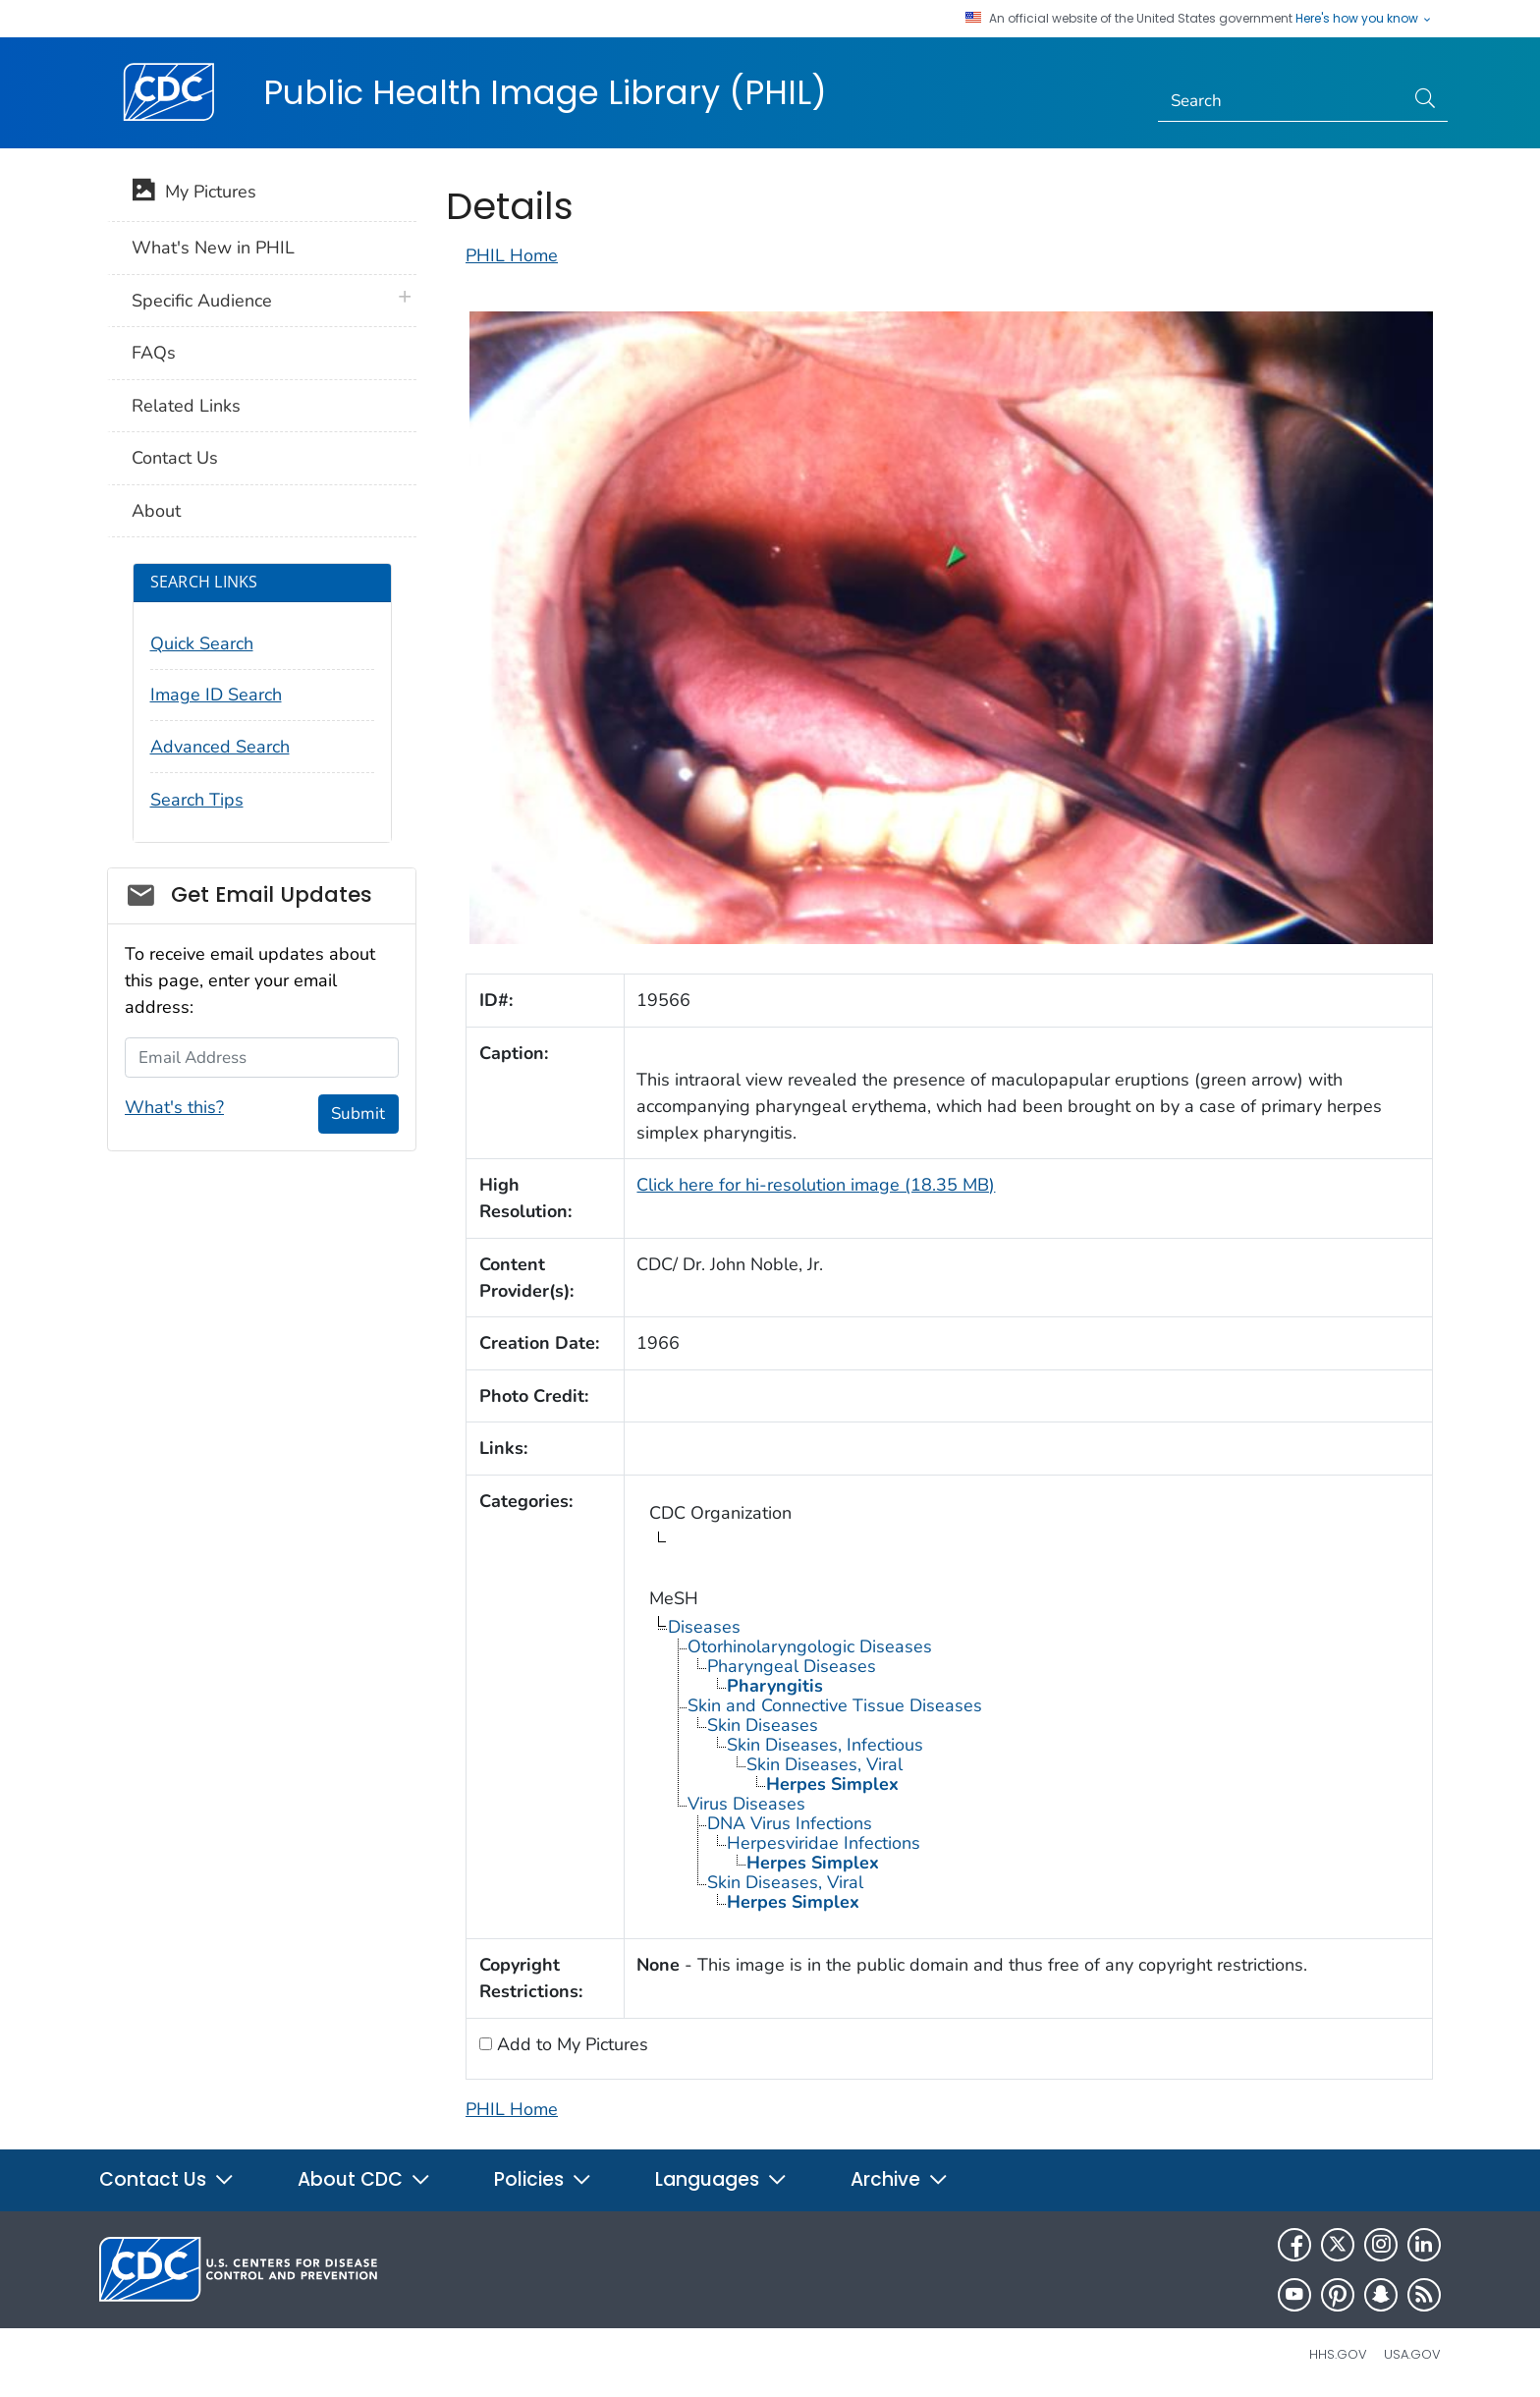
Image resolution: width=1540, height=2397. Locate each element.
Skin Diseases (762, 1725)
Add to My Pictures (570, 2044)
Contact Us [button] (167, 2179)
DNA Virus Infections (789, 1823)
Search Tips (197, 799)
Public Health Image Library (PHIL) (545, 92)
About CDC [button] (364, 2179)
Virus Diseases (746, 1803)
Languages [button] (721, 2179)
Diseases (704, 1627)
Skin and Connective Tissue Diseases (835, 1705)
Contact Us (175, 458)
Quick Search (201, 643)
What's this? (174, 1107)
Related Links (186, 406)
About (156, 511)
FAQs (154, 352)
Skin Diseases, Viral (824, 1764)
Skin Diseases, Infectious (825, 1744)
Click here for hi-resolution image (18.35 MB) (815, 1185)
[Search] (1281, 101)
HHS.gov (1338, 2354)
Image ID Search (216, 694)
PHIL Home (512, 255)
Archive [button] (900, 2179)
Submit (358, 1113)
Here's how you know (1364, 19)
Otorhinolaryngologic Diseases (810, 1646)
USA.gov (1412, 2354)
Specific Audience (202, 300)
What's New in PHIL (213, 247)
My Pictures (194, 193)
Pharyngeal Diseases (791, 1666)
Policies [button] (543, 2179)
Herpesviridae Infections (823, 1843)
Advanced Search (220, 746)
